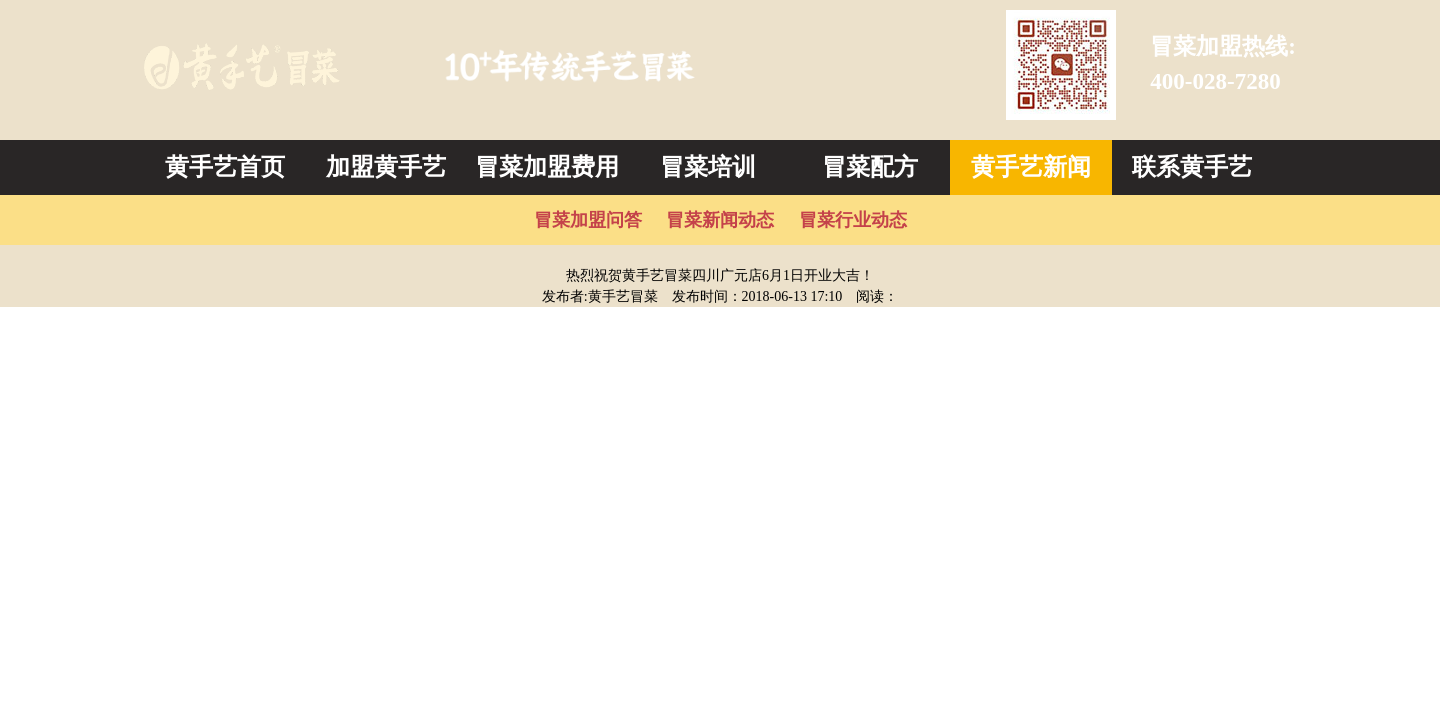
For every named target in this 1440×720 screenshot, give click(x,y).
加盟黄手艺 (386, 167)
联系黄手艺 (1192, 167)
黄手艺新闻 (1031, 167)
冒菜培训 (708, 167)
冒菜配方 (870, 167)
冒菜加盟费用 (547, 167)
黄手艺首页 (225, 167)
